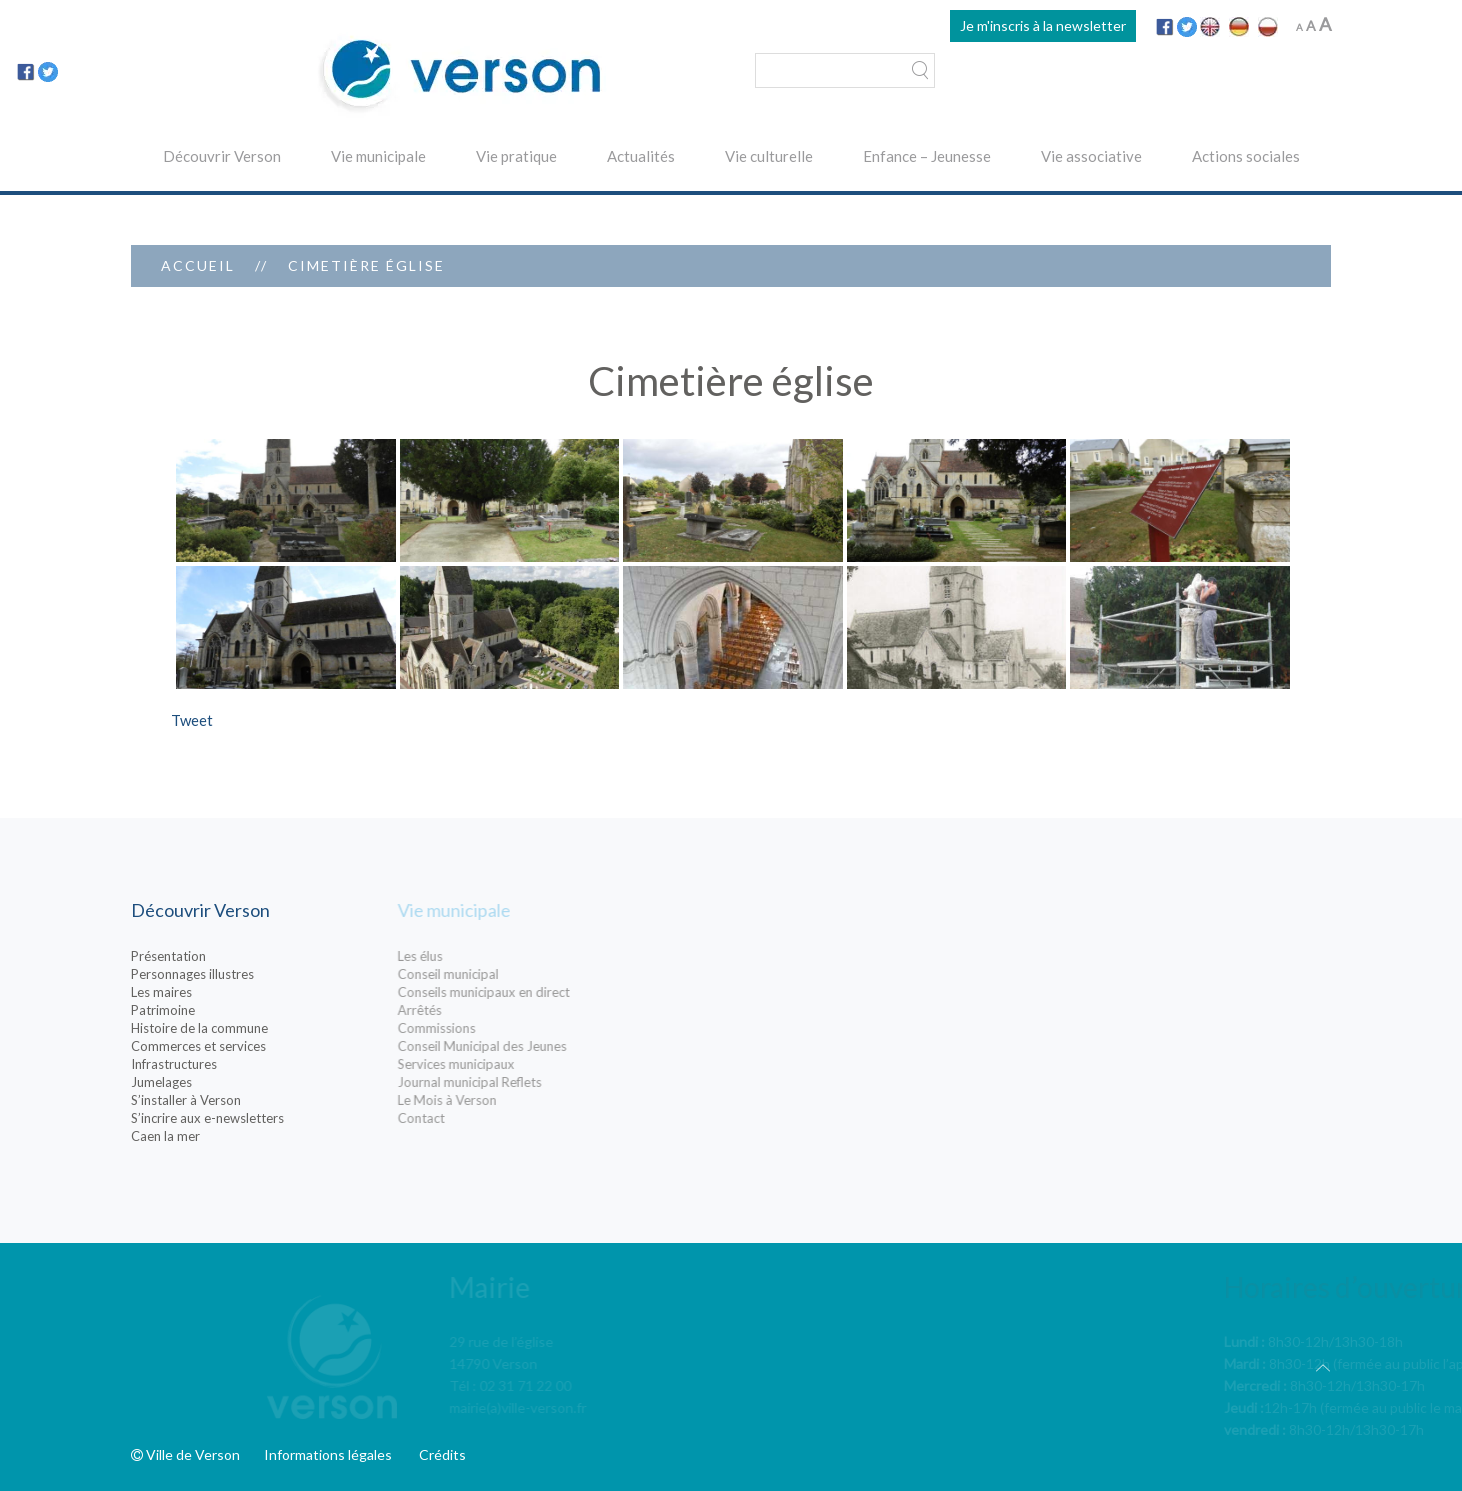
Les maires (229, 992)
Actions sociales (1246, 156)
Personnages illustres (260, 974)
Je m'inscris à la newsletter (1043, 25)
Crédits (442, 1454)
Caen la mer (233, 1136)
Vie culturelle (769, 156)
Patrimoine (231, 1010)
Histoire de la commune (267, 1028)
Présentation (236, 956)
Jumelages (229, 1082)
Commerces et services (266, 1046)
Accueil (198, 265)
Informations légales (328, 1454)
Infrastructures (242, 1064)
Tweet (192, 720)
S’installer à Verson (254, 1100)
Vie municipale (378, 156)
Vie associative (1091, 156)
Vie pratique (516, 156)
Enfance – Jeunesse (927, 156)
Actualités (641, 156)
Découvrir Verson (222, 156)
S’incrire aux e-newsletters (275, 1118)
